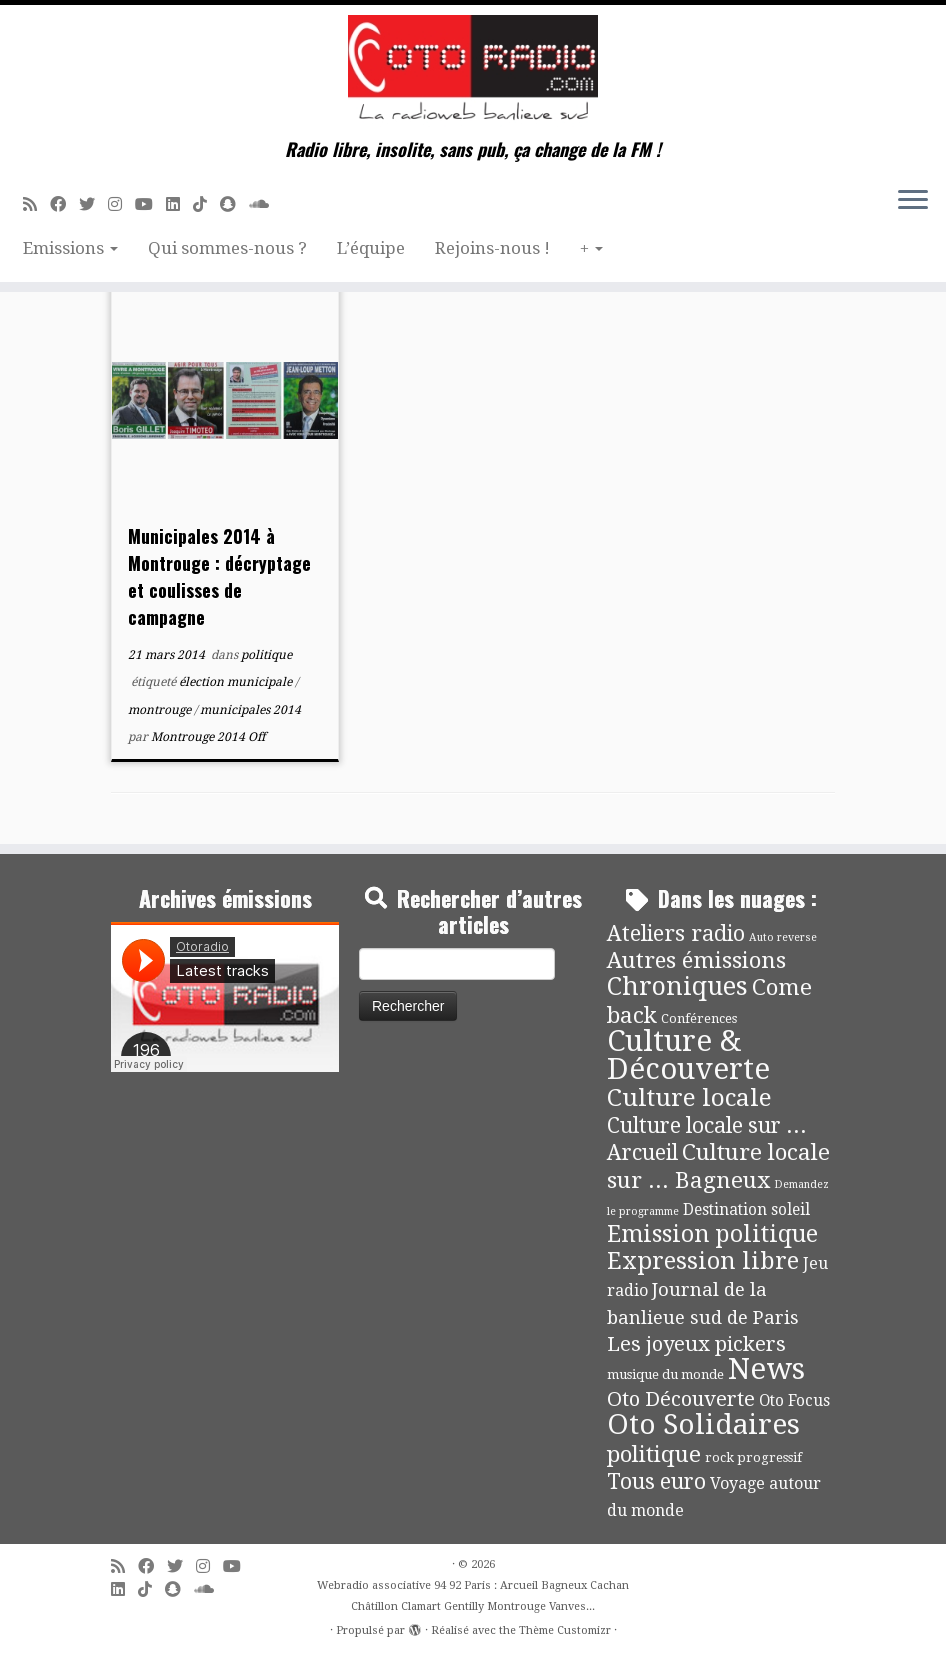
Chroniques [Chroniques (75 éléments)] (677, 986)
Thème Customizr (565, 1630)
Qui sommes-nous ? (227, 248)
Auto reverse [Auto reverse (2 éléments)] (783, 937)
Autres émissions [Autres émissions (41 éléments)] (696, 960)
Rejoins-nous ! (492, 248)
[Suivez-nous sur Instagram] (121, 204)
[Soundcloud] (265, 204)
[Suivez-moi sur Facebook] (64, 204)
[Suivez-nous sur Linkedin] (179, 204)
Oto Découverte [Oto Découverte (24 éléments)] (681, 1399)
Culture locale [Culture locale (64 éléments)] (689, 1097)
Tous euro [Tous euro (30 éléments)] (656, 1481)
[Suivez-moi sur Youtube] (150, 204)
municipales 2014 (250, 710)
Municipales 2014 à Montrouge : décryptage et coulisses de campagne (219, 576)
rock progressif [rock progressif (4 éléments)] (753, 1457)
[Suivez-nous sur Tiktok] (206, 204)
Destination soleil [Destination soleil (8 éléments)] (746, 1210)
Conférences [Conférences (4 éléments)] (699, 1018)
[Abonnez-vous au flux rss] (36, 204)
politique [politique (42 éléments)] (654, 1454)
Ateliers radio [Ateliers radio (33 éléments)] (676, 933)
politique (266, 655)
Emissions (70, 248)
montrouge (161, 710)
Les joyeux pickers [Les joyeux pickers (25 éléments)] (696, 1344)
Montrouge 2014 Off (208, 737)
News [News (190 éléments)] (766, 1369)
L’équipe (371, 248)
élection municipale (237, 682)
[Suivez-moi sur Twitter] (93, 204)
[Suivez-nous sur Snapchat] (234, 204)
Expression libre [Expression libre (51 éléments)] (703, 1261)
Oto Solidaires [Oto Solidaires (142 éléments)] (703, 1424)
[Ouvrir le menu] (913, 201)
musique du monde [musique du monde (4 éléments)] (665, 1374)
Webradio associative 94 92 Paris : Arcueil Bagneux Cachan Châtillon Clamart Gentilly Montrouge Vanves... (473, 1596)
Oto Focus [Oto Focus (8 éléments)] (794, 1401)
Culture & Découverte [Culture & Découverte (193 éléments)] (688, 1055)
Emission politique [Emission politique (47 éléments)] (712, 1234)
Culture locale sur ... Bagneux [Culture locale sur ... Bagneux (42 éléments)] (718, 1165)
